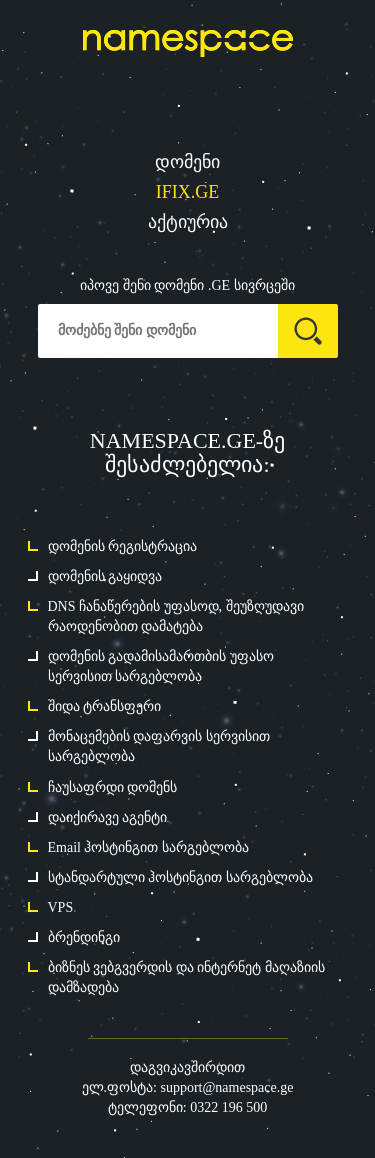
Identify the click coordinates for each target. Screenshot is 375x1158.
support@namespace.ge (226, 1087)
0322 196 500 (228, 1107)
